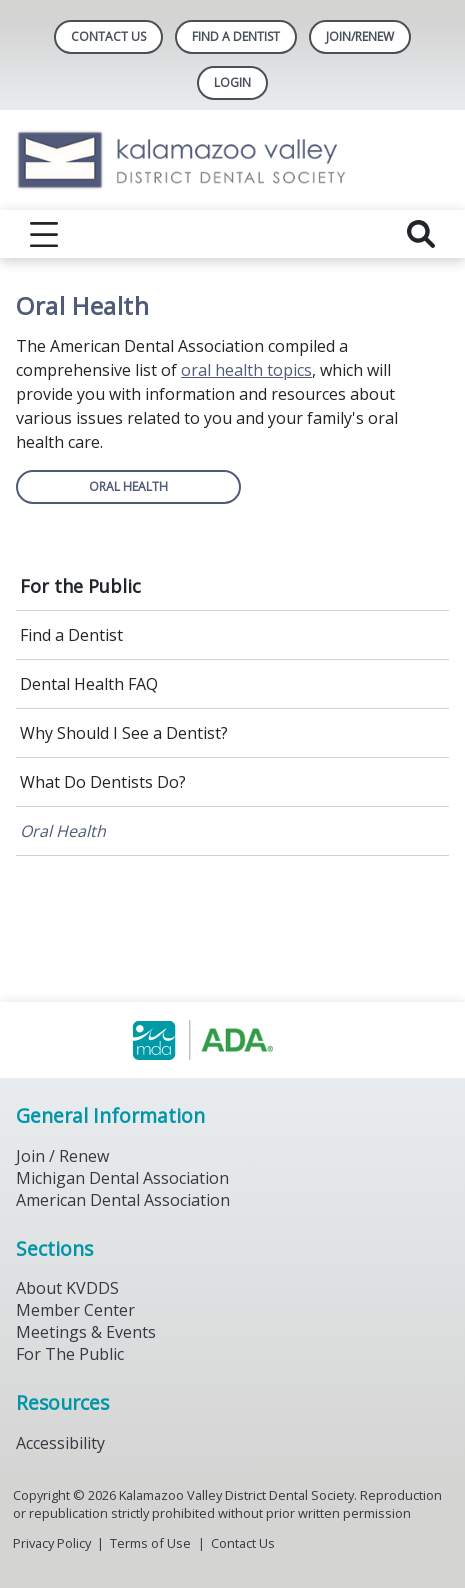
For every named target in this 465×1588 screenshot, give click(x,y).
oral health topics (246, 370)
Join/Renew (360, 36)
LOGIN (232, 82)
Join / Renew (62, 1156)
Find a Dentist (71, 635)
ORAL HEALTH (128, 486)
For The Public (70, 1354)
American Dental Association (123, 1200)
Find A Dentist (236, 36)
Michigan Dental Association (122, 1178)
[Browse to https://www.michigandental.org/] (232, 1040)
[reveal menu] (44, 234)
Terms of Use (150, 1543)
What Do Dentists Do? (103, 782)
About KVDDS (67, 1288)
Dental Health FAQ (89, 684)
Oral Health (63, 831)
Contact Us (108, 36)
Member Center (75, 1310)
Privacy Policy (52, 1543)
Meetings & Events (86, 1332)
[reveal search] (421, 234)
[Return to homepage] (232, 160)
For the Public (80, 586)
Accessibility (60, 1443)
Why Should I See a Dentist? (124, 733)
